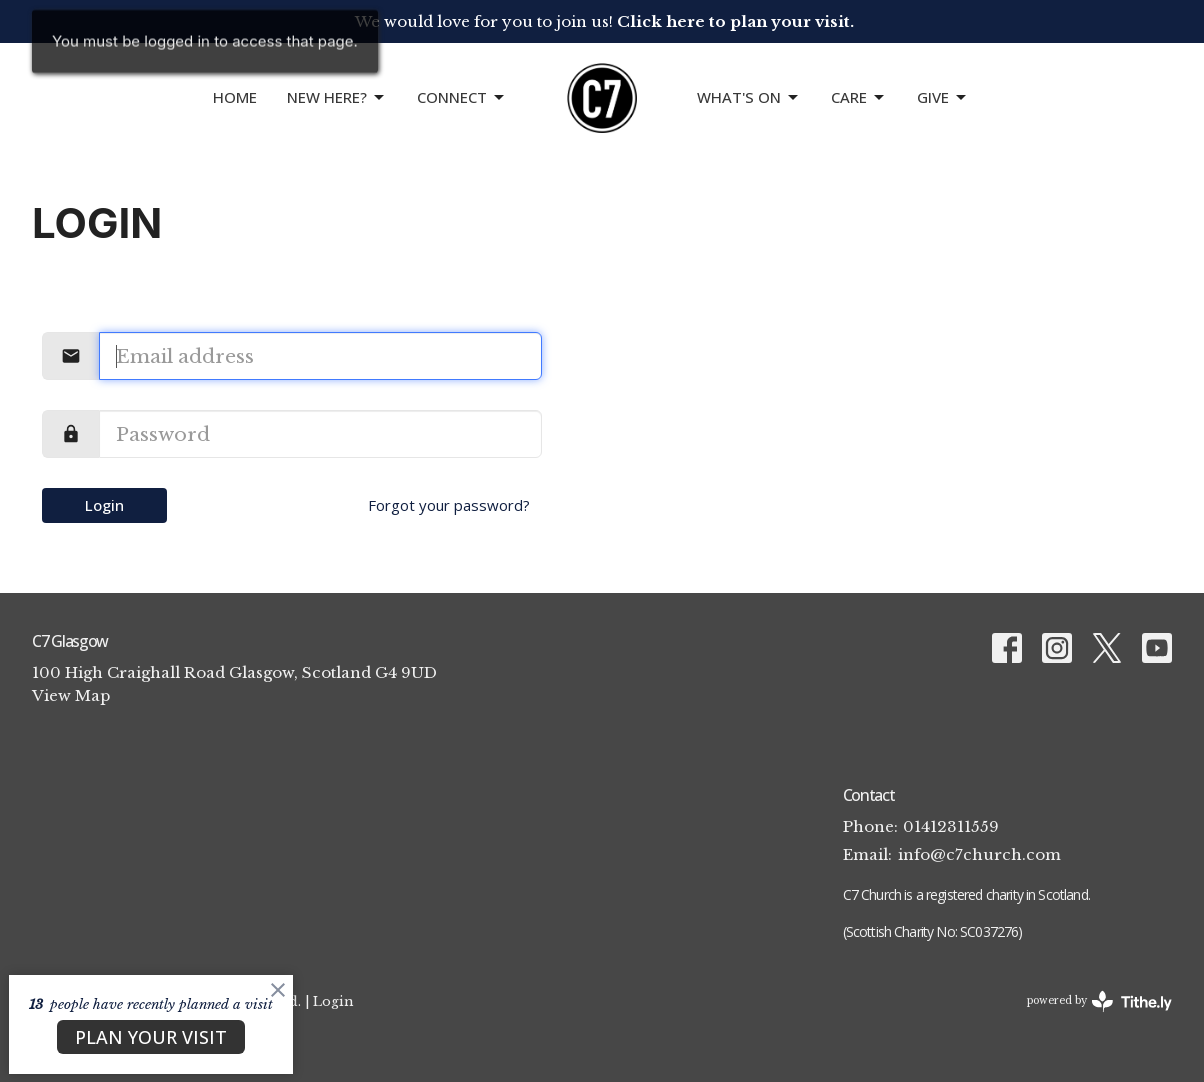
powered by (1099, 1001)
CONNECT (462, 97)
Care (859, 97)
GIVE (943, 97)
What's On (749, 97)
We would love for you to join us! (604, 21)
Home (235, 97)
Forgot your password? (449, 505)
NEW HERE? (337, 97)
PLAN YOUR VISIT (151, 1037)
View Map (71, 695)
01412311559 (951, 826)
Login (104, 505)
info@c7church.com (979, 854)
